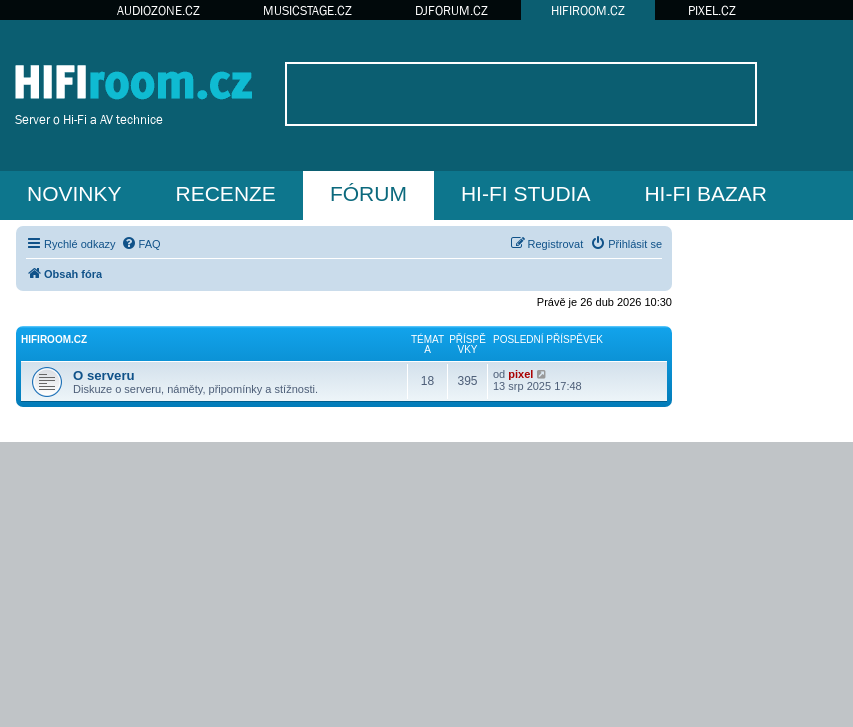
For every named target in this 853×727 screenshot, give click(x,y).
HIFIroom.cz (54, 339)
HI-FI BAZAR (705, 193)
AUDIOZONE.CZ (158, 10)
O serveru (104, 375)
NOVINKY (74, 193)
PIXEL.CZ (712, 10)
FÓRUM (368, 193)
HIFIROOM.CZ (588, 10)
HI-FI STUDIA (526, 193)
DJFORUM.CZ (451, 10)
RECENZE (226, 193)
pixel (520, 374)
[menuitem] (141, 244)
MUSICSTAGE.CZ (307, 10)
